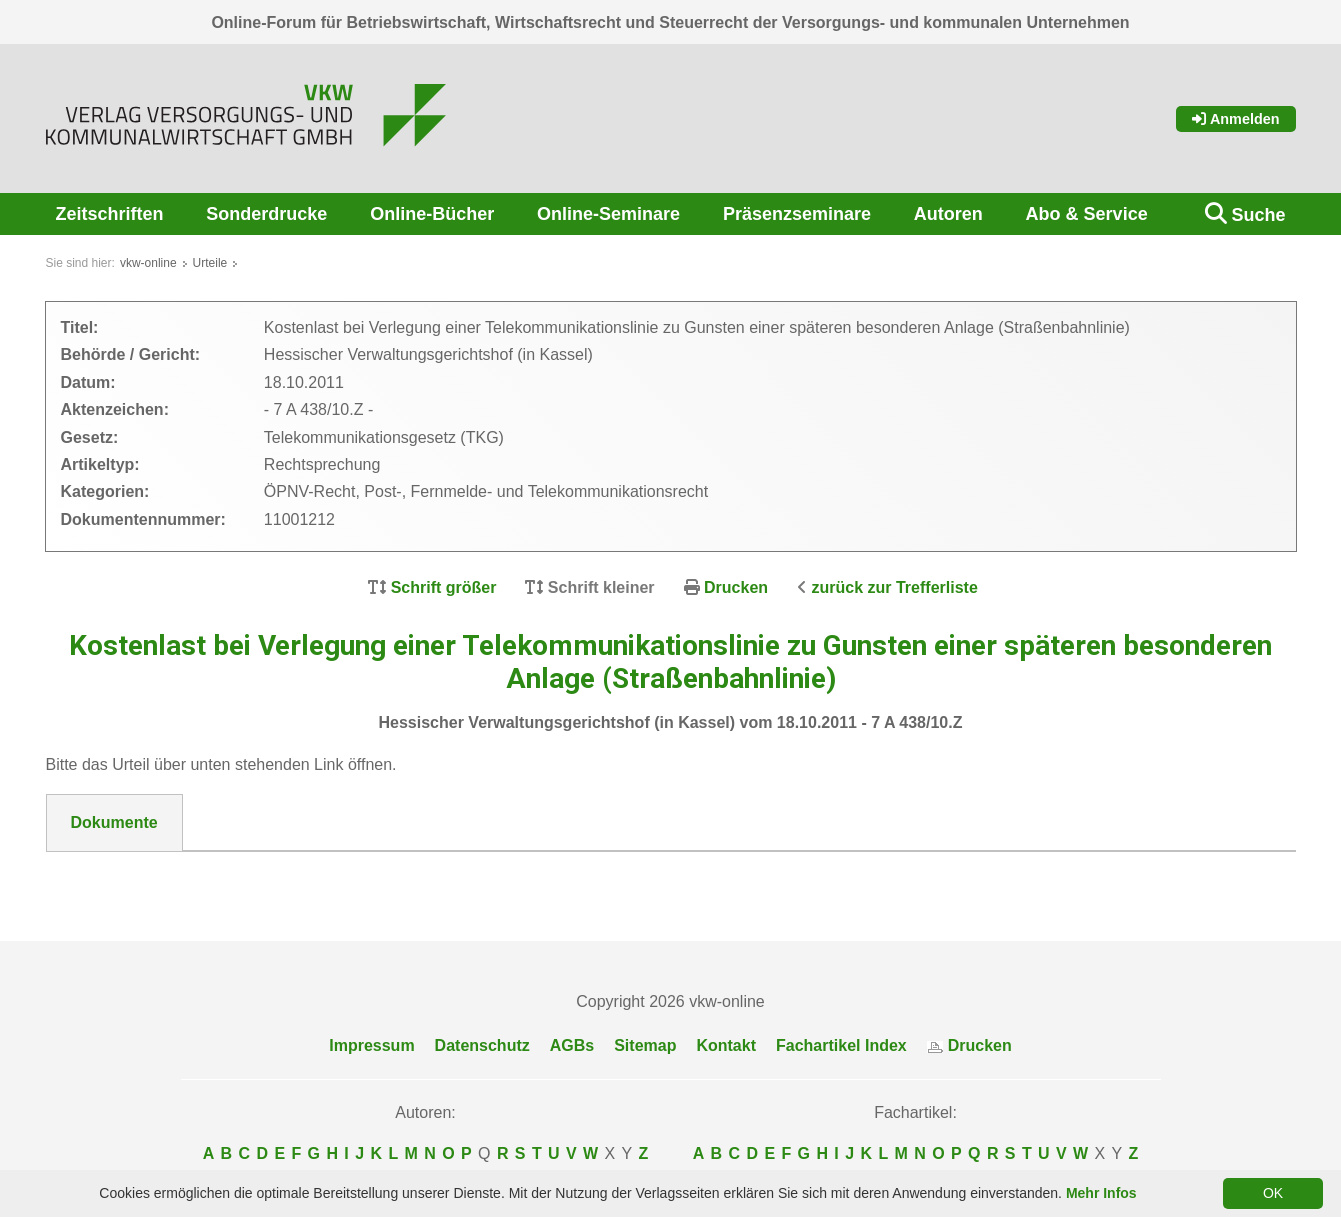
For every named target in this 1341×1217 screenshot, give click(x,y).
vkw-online (148, 263)
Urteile (210, 263)
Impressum (371, 1045)
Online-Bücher (432, 214)
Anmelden (1236, 119)
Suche (1258, 215)
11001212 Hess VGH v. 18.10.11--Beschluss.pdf (250, 876)
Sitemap (645, 1045)
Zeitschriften (110, 214)
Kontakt (726, 1045)
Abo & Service (1087, 214)
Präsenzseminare (797, 214)
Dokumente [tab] (114, 822)
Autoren (948, 214)
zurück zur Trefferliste (895, 587)
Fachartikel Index (841, 1045)
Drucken (736, 587)
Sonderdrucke (266, 214)
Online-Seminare (608, 214)
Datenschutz (482, 1045)
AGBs (572, 1045)
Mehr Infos (1101, 1193)
